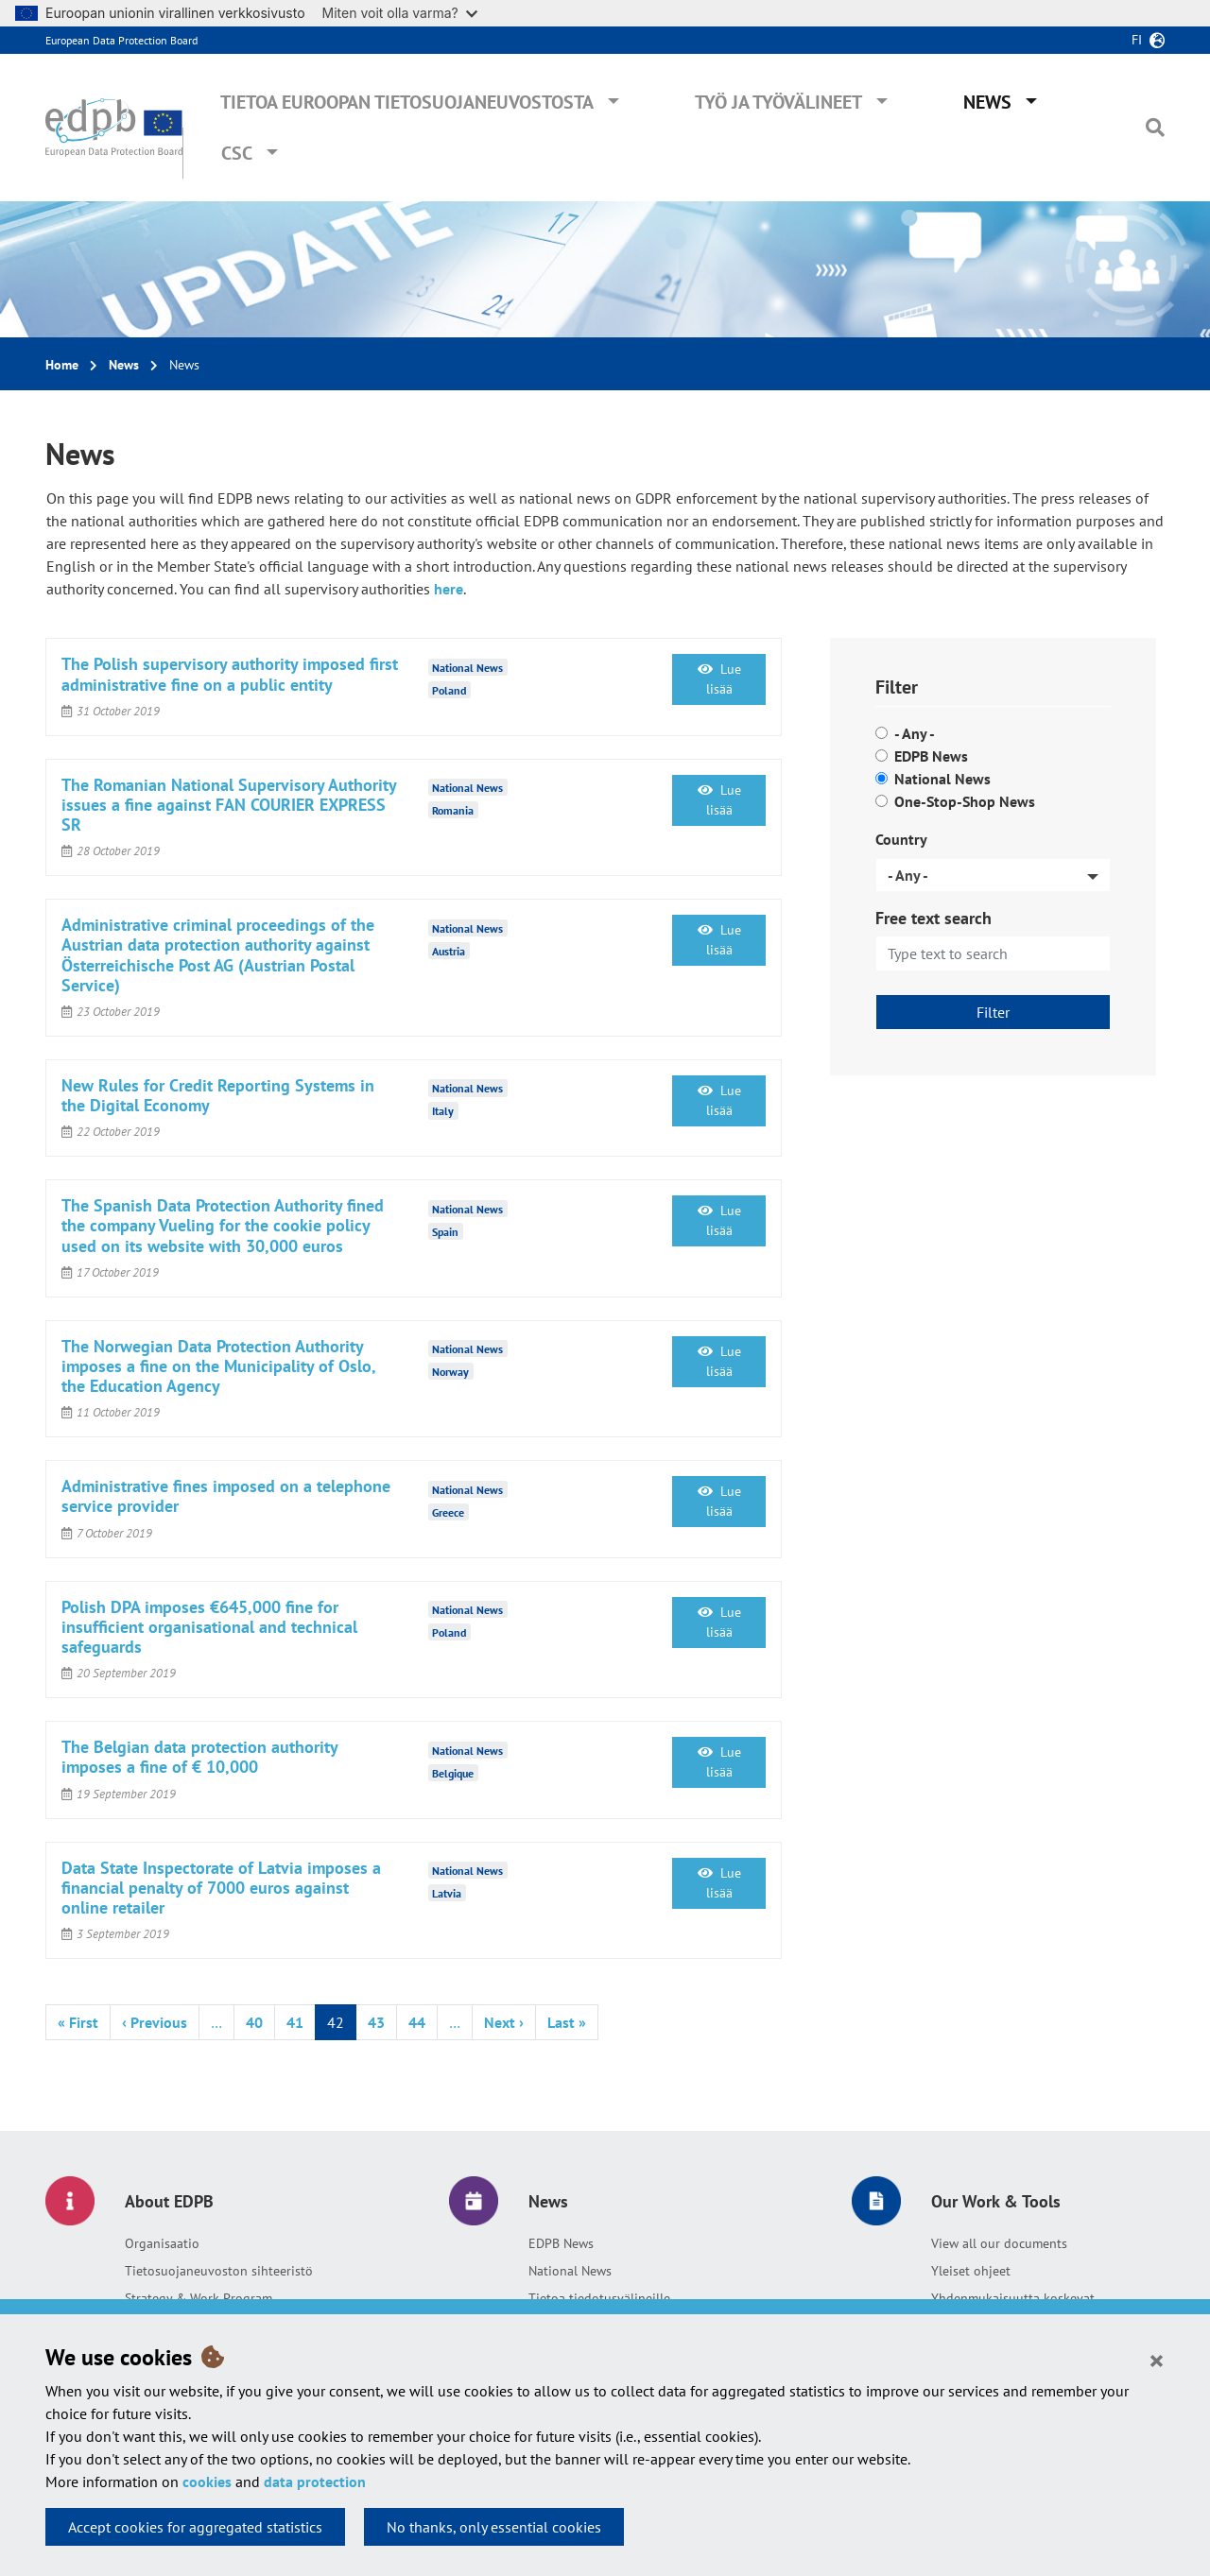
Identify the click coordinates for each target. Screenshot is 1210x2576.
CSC (236, 153)
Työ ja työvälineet (778, 102)
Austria (448, 950)
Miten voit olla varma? (399, 13)
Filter (993, 1012)
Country (901, 839)
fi (1137, 39)
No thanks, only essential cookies (494, 2526)
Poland (449, 689)
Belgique (453, 1772)
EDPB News (931, 756)
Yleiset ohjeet (971, 2270)
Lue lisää (719, 679)
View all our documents (999, 2243)
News (987, 102)
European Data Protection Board (121, 40)
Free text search (933, 918)
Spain (445, 1231)
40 (254, 2022)
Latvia (446, 1893)
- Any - (914, 733)
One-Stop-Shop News (964, 801)
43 (376, 2022)
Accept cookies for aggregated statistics (195, 2526)
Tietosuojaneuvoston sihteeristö (219, 2270)
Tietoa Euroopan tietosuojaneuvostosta (407, 102)
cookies (207, 2481)
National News (942, 778)
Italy (443, 1111)
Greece (448, 1511)
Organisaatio (162, 2243)
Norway (450, 1372)
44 (416, 2022)
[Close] (1157, 2359)
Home (61, 364)
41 (294, 2022)
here (448, 588)
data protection (315, 2481)
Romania (453, 810)
